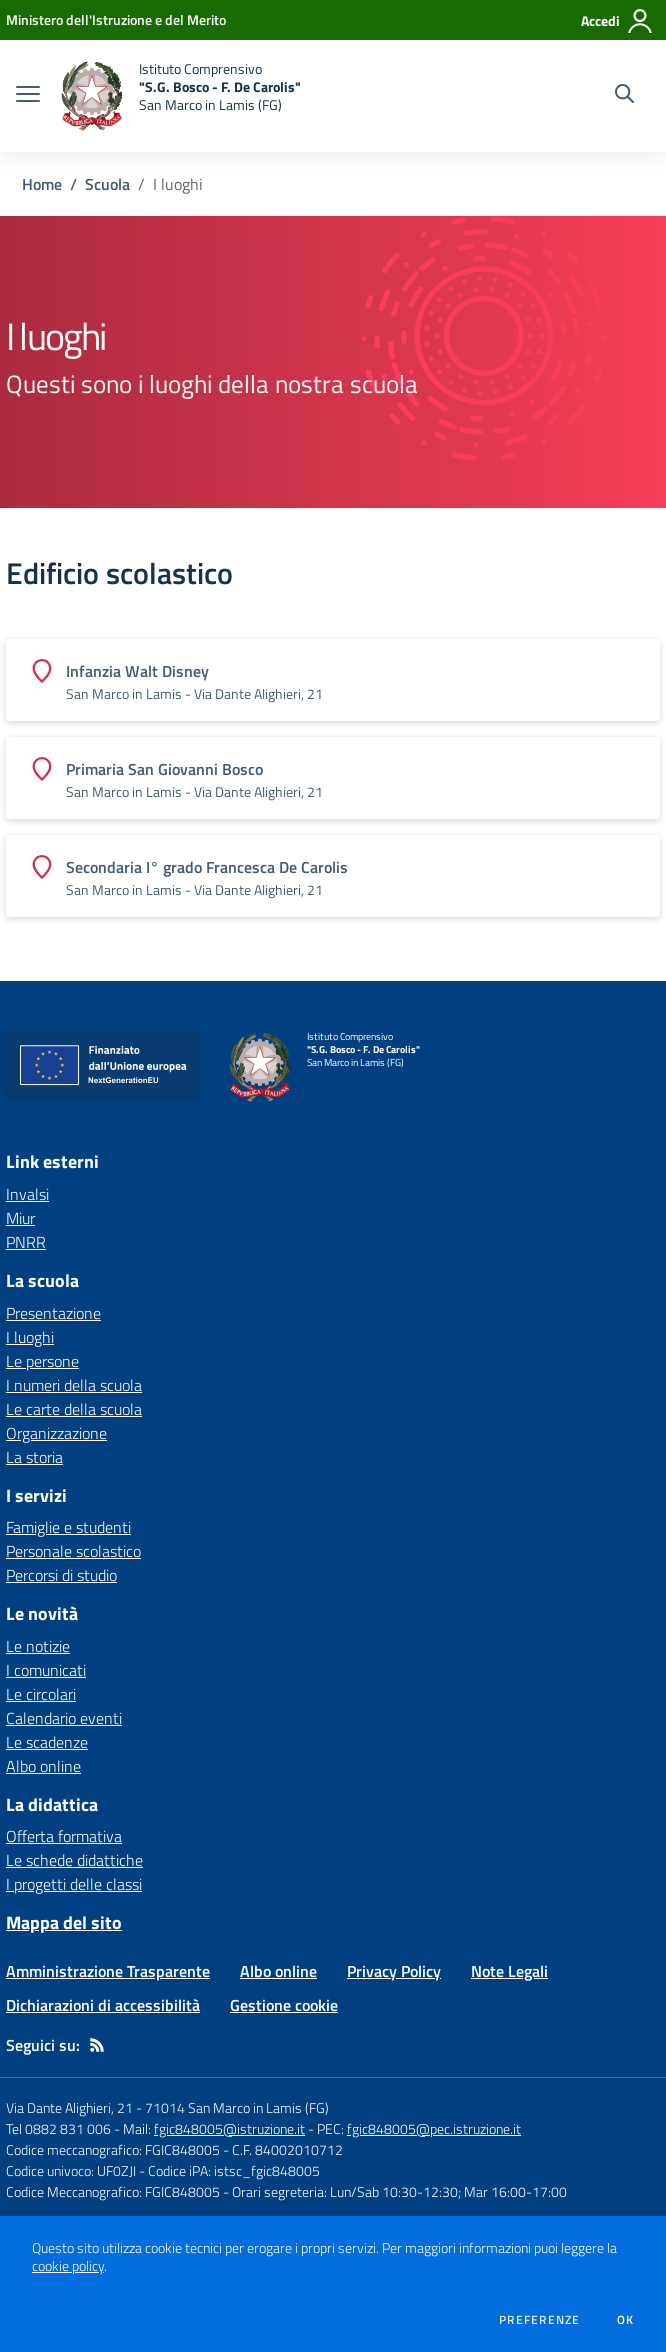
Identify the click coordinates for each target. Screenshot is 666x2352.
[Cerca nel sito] (624, 96)
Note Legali (509, 1971)
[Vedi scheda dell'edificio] (333, 680)
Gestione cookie (284, 2005)
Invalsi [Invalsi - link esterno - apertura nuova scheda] (27, 1194)
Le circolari (41, 1694)
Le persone (42, 1361)
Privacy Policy (394, 1971)
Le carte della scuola (74, 1409)
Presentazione (53, 1313)
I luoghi (30, 1337)
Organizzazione (56, 1433)
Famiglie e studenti (68, 1527)
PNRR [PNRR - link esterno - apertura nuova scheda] (26, 1242)
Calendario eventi (64, 1718)
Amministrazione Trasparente (108, 1971)
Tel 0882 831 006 (58, 2128)
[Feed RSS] (97, 2045)
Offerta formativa (64, 1836)
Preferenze (539, 2320)
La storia (34, 1457)
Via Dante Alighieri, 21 (69, 2107)
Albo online (43, 1766)
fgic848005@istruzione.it (229, 2128)
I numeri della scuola (74, 1385)
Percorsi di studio (61, 1575)
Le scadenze (47, 1742)
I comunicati (46, 1670)
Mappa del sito (64, 1922)
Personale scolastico (73, 1551)
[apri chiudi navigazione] (28, 96)
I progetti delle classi (74, 1884)
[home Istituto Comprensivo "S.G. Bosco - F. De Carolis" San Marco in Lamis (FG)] (180, 96)
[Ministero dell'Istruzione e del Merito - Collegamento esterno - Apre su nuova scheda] (116, 19)
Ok (626, 2320)
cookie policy (68, 2266)
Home (42, 184)
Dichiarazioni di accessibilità (103, 2005)
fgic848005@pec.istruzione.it (434, 2128)
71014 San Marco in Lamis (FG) (237, 2107)
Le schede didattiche (74, 1860)
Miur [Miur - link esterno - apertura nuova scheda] (20, 1218)
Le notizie (38, 1646)
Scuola (107, 184)
